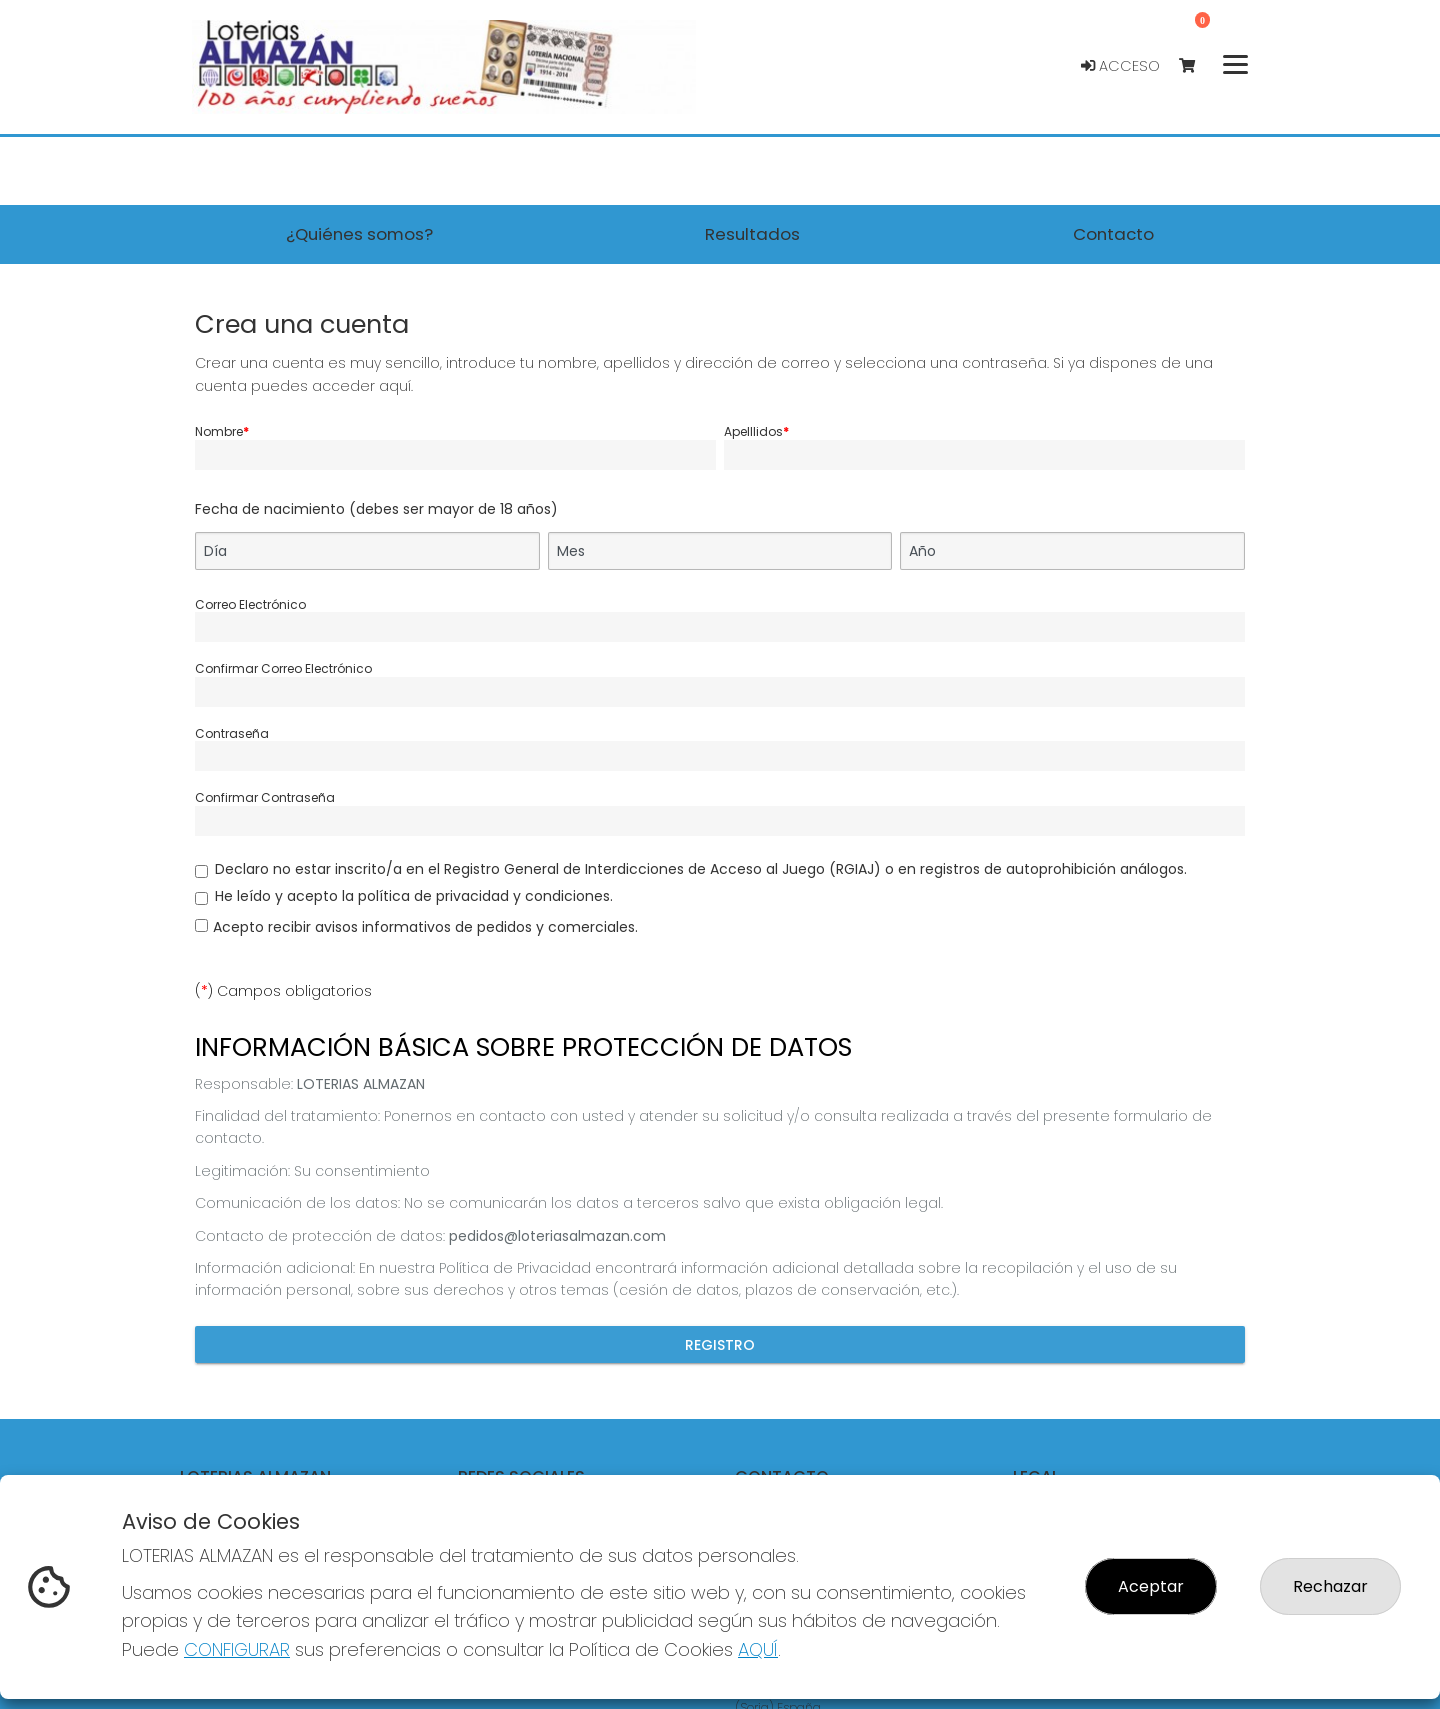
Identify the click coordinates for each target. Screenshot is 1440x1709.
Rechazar (1330, 1586)
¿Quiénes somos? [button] (359, 234)
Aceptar (1151, 1586)
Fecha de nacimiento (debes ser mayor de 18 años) (376, 509)
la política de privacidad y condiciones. (477, 896)
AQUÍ (758, 1649)
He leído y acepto (414, 896)
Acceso (1120, 66)
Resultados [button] (752, 234)
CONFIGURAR (237, 1649)
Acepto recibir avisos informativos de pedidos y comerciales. (425, 927)
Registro (720, 1344)
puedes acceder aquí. (332, 386)
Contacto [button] (1113, 234)
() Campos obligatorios (283, 991)
